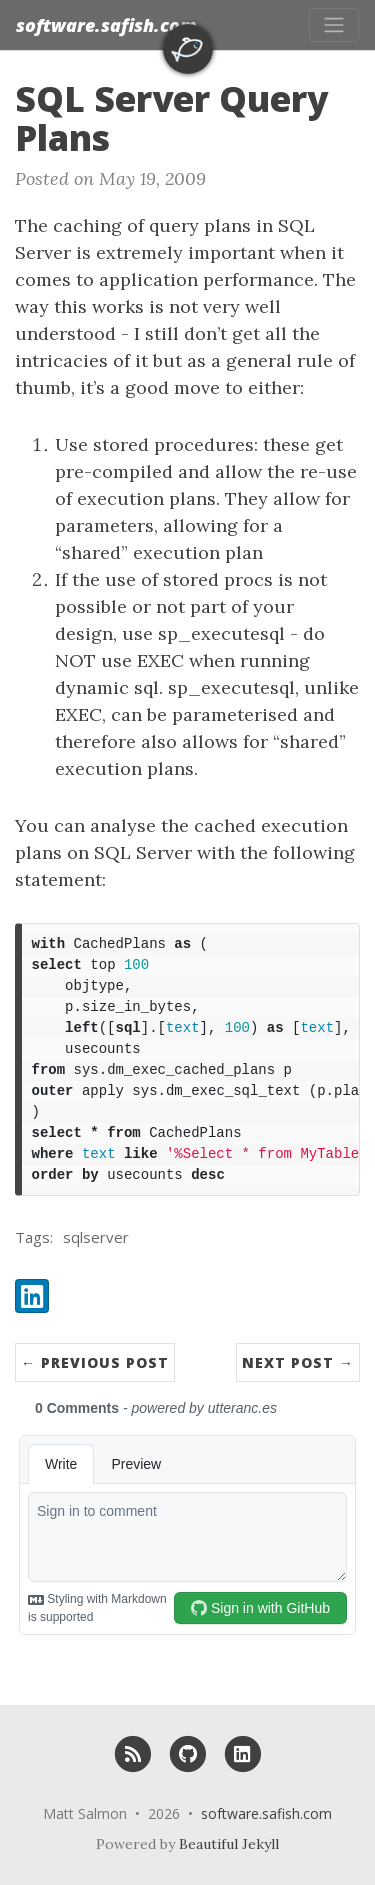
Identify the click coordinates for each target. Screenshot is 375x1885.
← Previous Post (95, 1362)
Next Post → (298, 1362)
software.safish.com (106, 25)
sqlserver (96, 1237)
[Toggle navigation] (334, 25)
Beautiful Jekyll (229, 1844)
